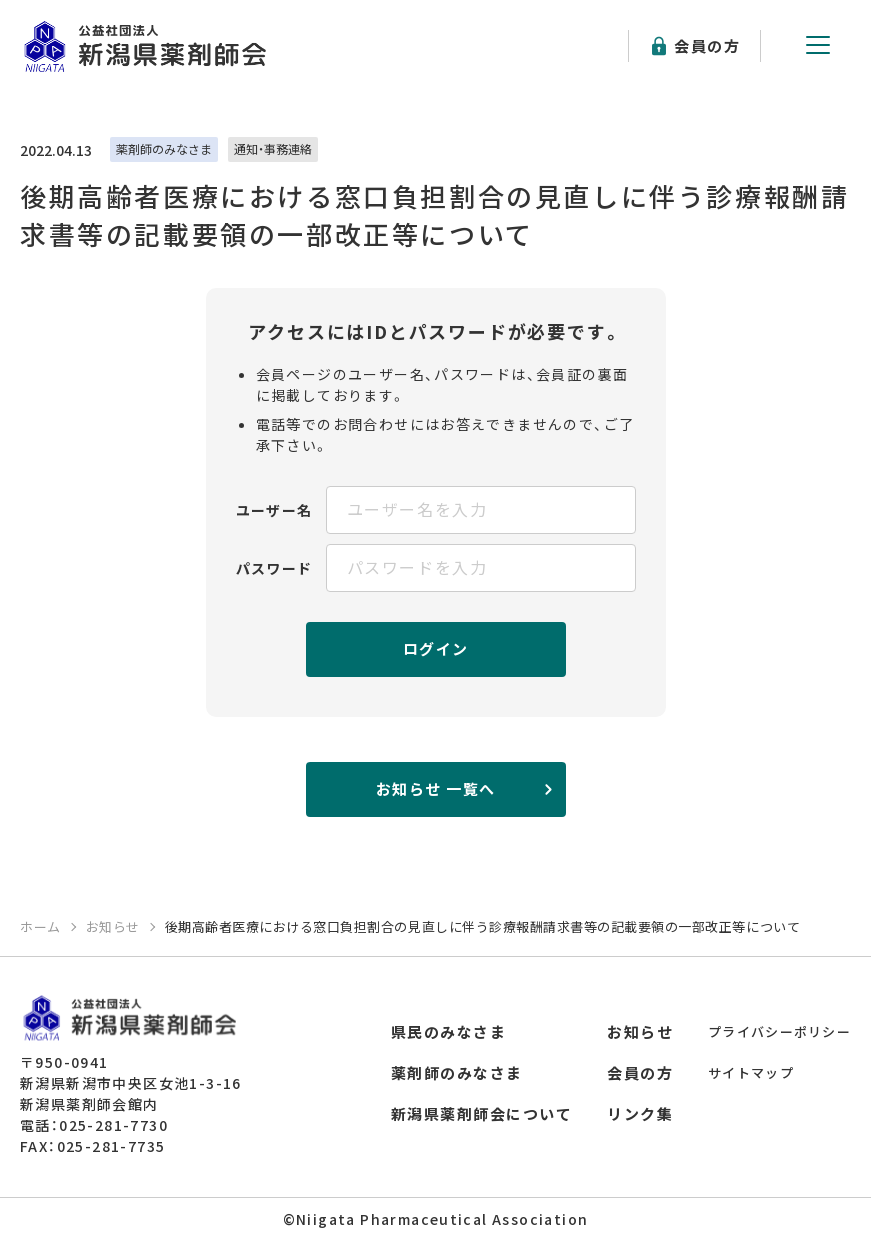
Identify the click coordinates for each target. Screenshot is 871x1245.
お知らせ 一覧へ (436, 788)
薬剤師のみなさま (457, 1072)
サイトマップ (751, 1072)
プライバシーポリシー (779, 1031)
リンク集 (640, 1113)
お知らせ (640, 1031)
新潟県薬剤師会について (482, 1113)
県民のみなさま (449, 1031)
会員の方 (707, 45)
